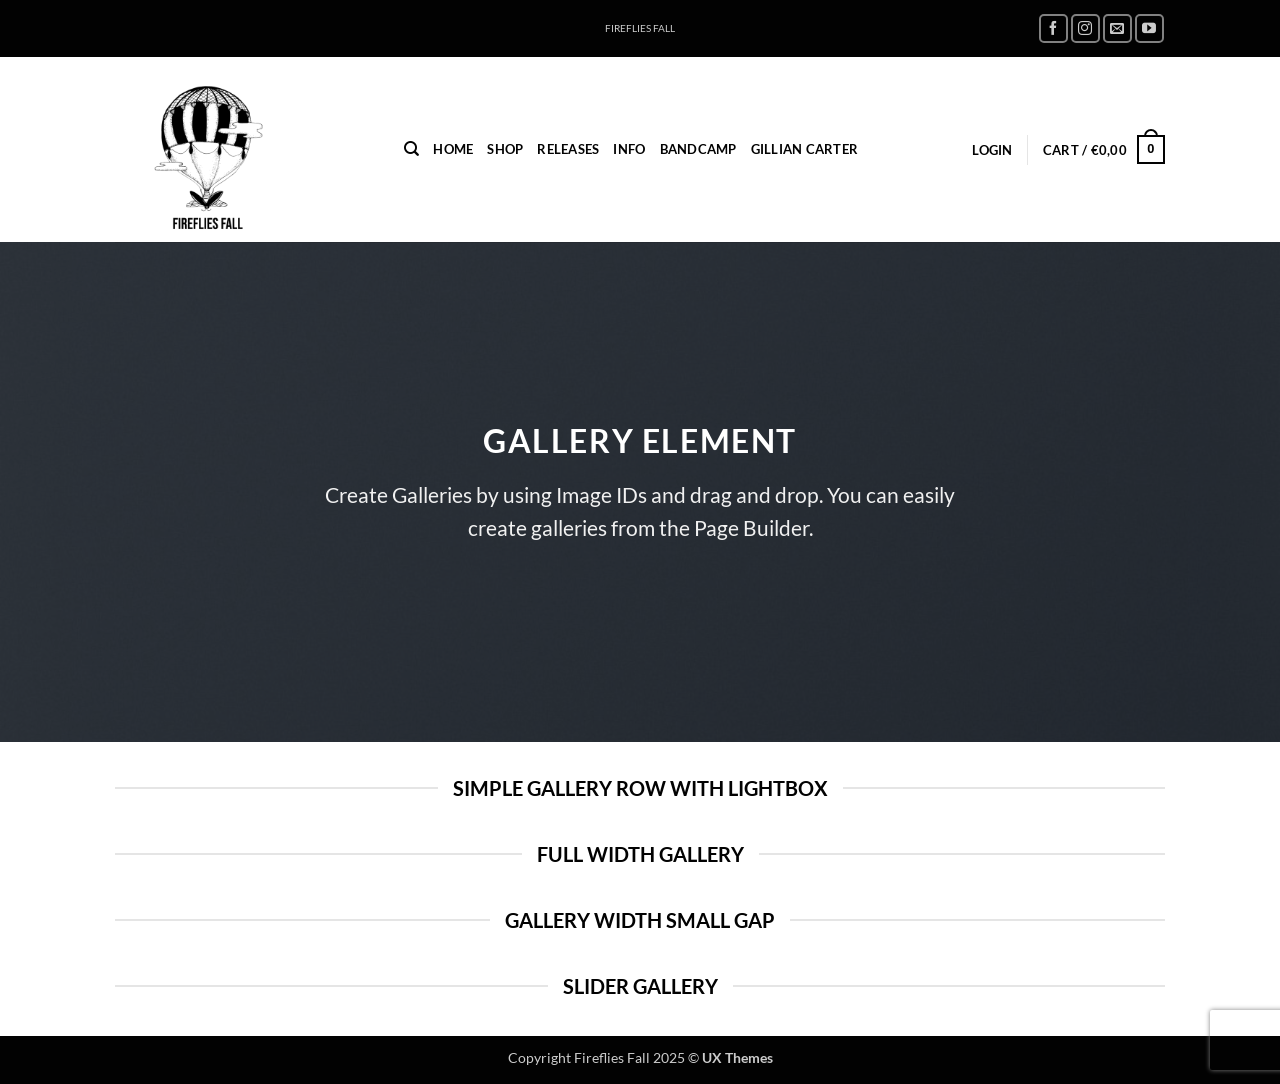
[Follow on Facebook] (1053, 28)
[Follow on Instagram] (1085, 28)
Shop (505, 149)
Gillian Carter (805, 149)
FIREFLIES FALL (640, 28)
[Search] (411, 149)
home (453, 149)
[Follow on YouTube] (1149, 28)
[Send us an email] (1117, 28)
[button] (992, 150)
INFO (629, 149)
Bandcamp (698, 149)
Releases (568, 149)
